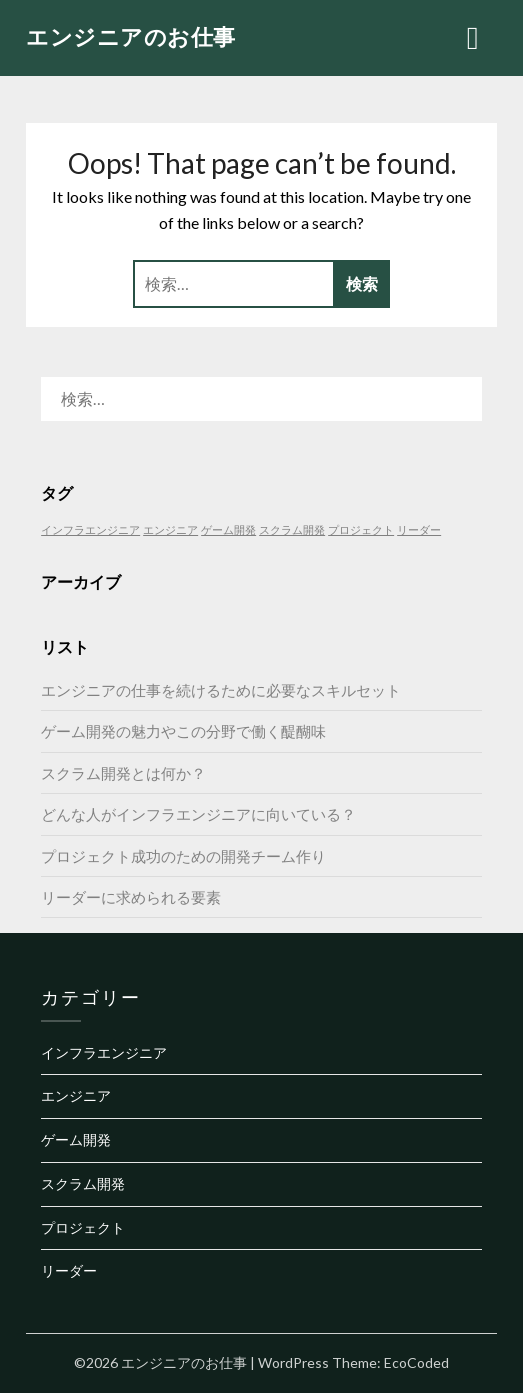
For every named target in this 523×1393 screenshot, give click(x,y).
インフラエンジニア (104, 1052)
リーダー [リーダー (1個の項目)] (419, 529)
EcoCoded (416, 1362)
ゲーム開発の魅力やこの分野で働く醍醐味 (183, 731)
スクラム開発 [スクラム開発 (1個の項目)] (292, 529)
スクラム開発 (83, 1183)
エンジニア (76, 1095)
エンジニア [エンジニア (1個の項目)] (170, 529)
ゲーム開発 (76, 1139)
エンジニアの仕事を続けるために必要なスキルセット (221, 690)
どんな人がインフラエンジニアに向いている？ (198, 814)
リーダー (69, 1270)
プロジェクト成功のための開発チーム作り (183, 856)
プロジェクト (83, 1227)
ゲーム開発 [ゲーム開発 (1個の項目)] (228, 529)
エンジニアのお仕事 (131, 36)
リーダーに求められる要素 (131, 897)
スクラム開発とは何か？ (123, 773)
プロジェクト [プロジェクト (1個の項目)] (361, 529)
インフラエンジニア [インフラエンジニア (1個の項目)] (90, 529)
